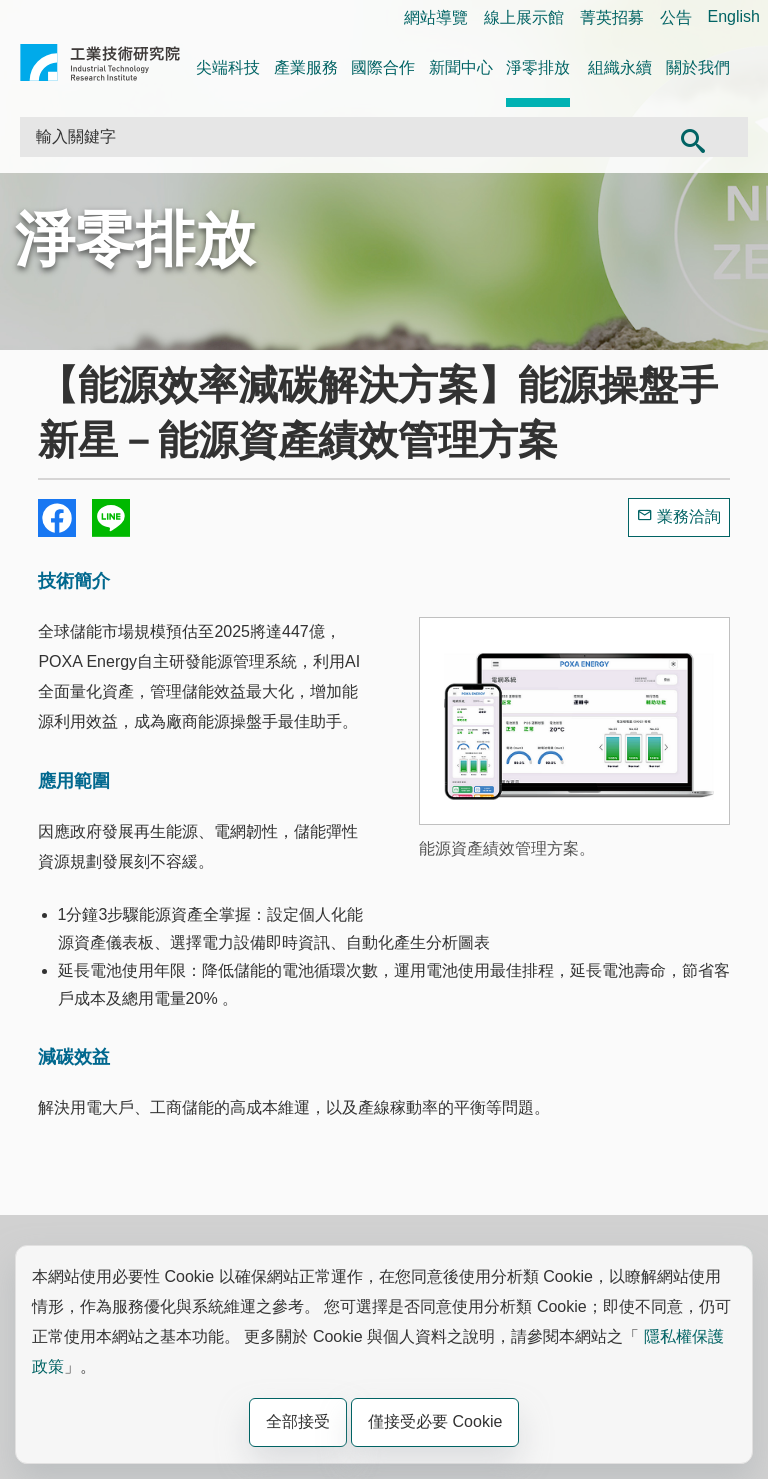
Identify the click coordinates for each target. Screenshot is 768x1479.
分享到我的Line (111, 518)
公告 (676, 17)
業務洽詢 (689, 516)
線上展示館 (524, 17)
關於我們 (698, 67)
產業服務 (306, 67)
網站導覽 (436, 17)
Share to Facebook (57, 518)
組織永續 (620, 67)
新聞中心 (461, 67)
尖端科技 (228, 67)
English (734, 16)
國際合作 (383, 67)
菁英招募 (612, 17)
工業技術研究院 (100, 66)
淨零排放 (538, 67)
